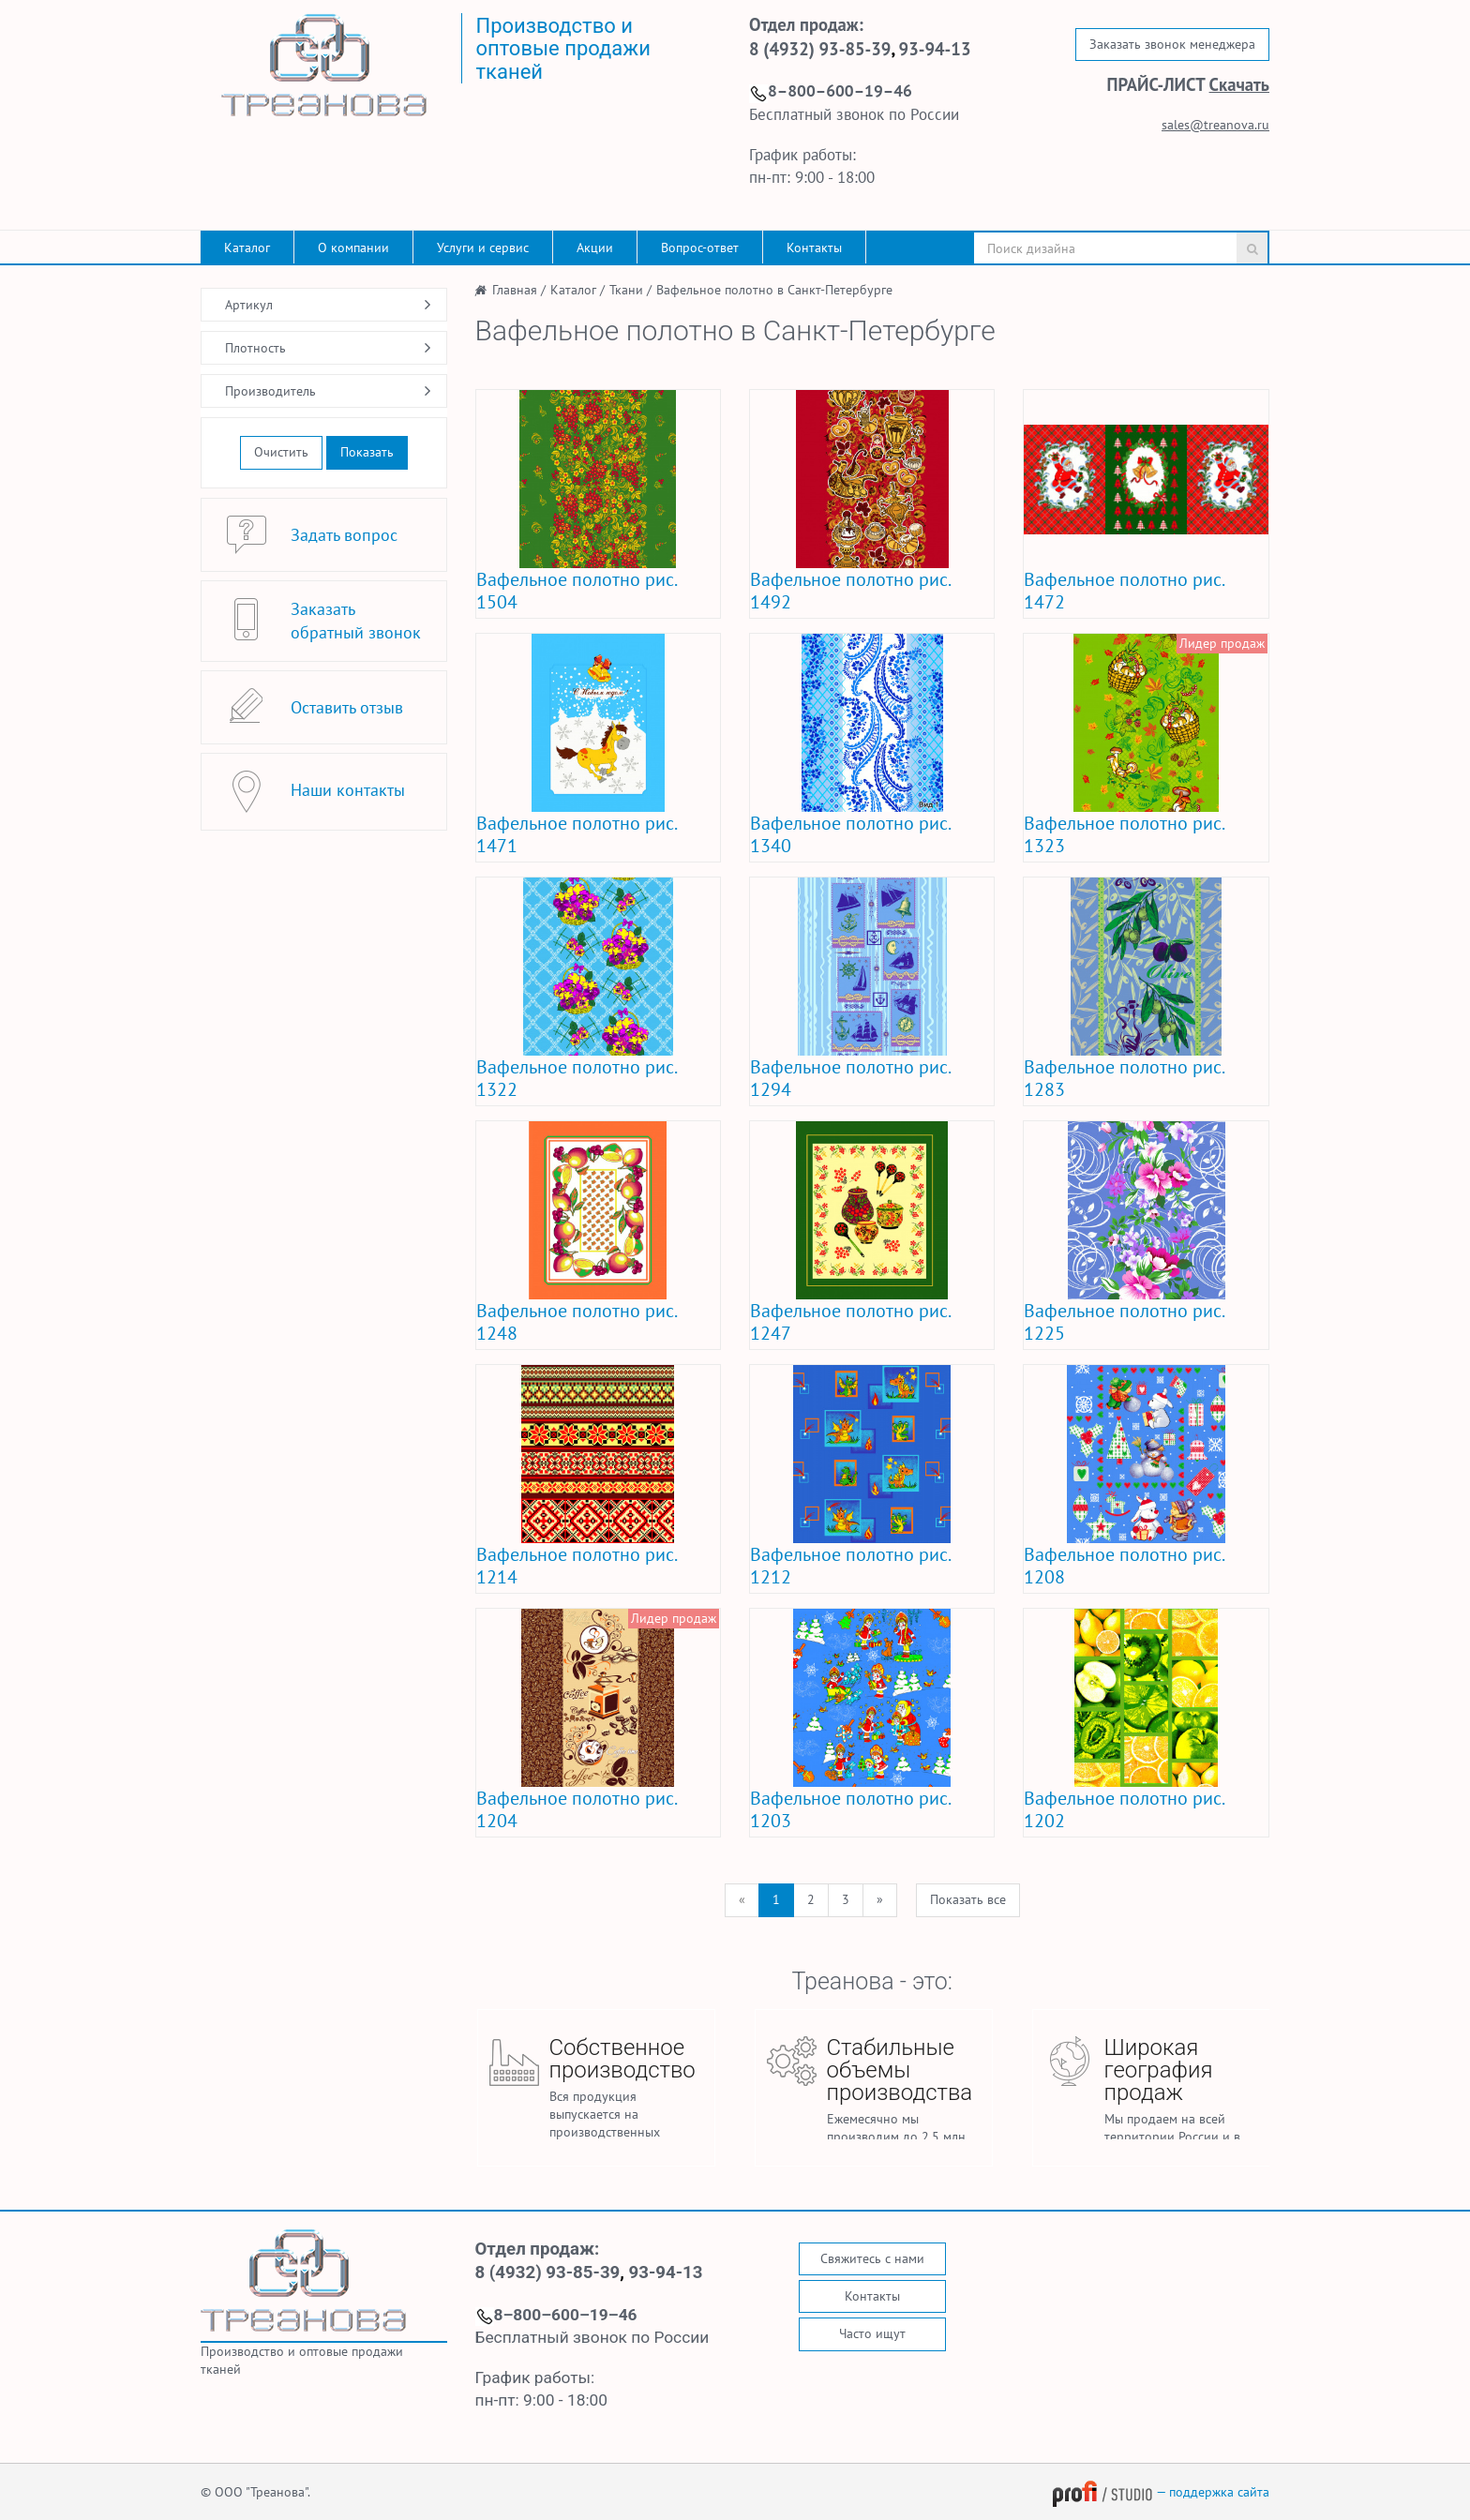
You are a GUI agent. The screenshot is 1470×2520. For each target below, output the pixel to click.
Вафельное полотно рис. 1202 (1123, 1809)
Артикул (249, 304)
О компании (353, 247)
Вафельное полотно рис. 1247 (850, 1321)
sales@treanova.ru (1215, 124)
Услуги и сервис (483, 247)
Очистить (281, 451)
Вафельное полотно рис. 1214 (576, 1565)
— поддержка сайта (1160, 2491)
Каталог (247, 247)
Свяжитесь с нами (872, 2258)
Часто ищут (872, 2333)
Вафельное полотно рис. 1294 (850, 1078)
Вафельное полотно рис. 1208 (1123, 1565)
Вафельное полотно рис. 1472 (1123, 590)
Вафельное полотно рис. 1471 (576, 834)
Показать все (968, 1899)
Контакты (814, 247)
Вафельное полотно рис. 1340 (850, 834)
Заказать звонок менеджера (1172, 44)
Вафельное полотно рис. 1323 (1123, 834)
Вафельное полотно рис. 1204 (576, 1809)
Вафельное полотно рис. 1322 (576, 1078)
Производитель (270, 390)
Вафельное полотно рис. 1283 (1123, 1078)
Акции (595, 247)
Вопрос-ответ (700, 247)
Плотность (255, 347)
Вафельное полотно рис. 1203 (850, 1809)
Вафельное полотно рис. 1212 (850, 1565)
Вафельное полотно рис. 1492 (850, 590)
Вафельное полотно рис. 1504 (576, 590)
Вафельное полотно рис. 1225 (1123, 1321)
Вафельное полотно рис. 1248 (576, 1321)
